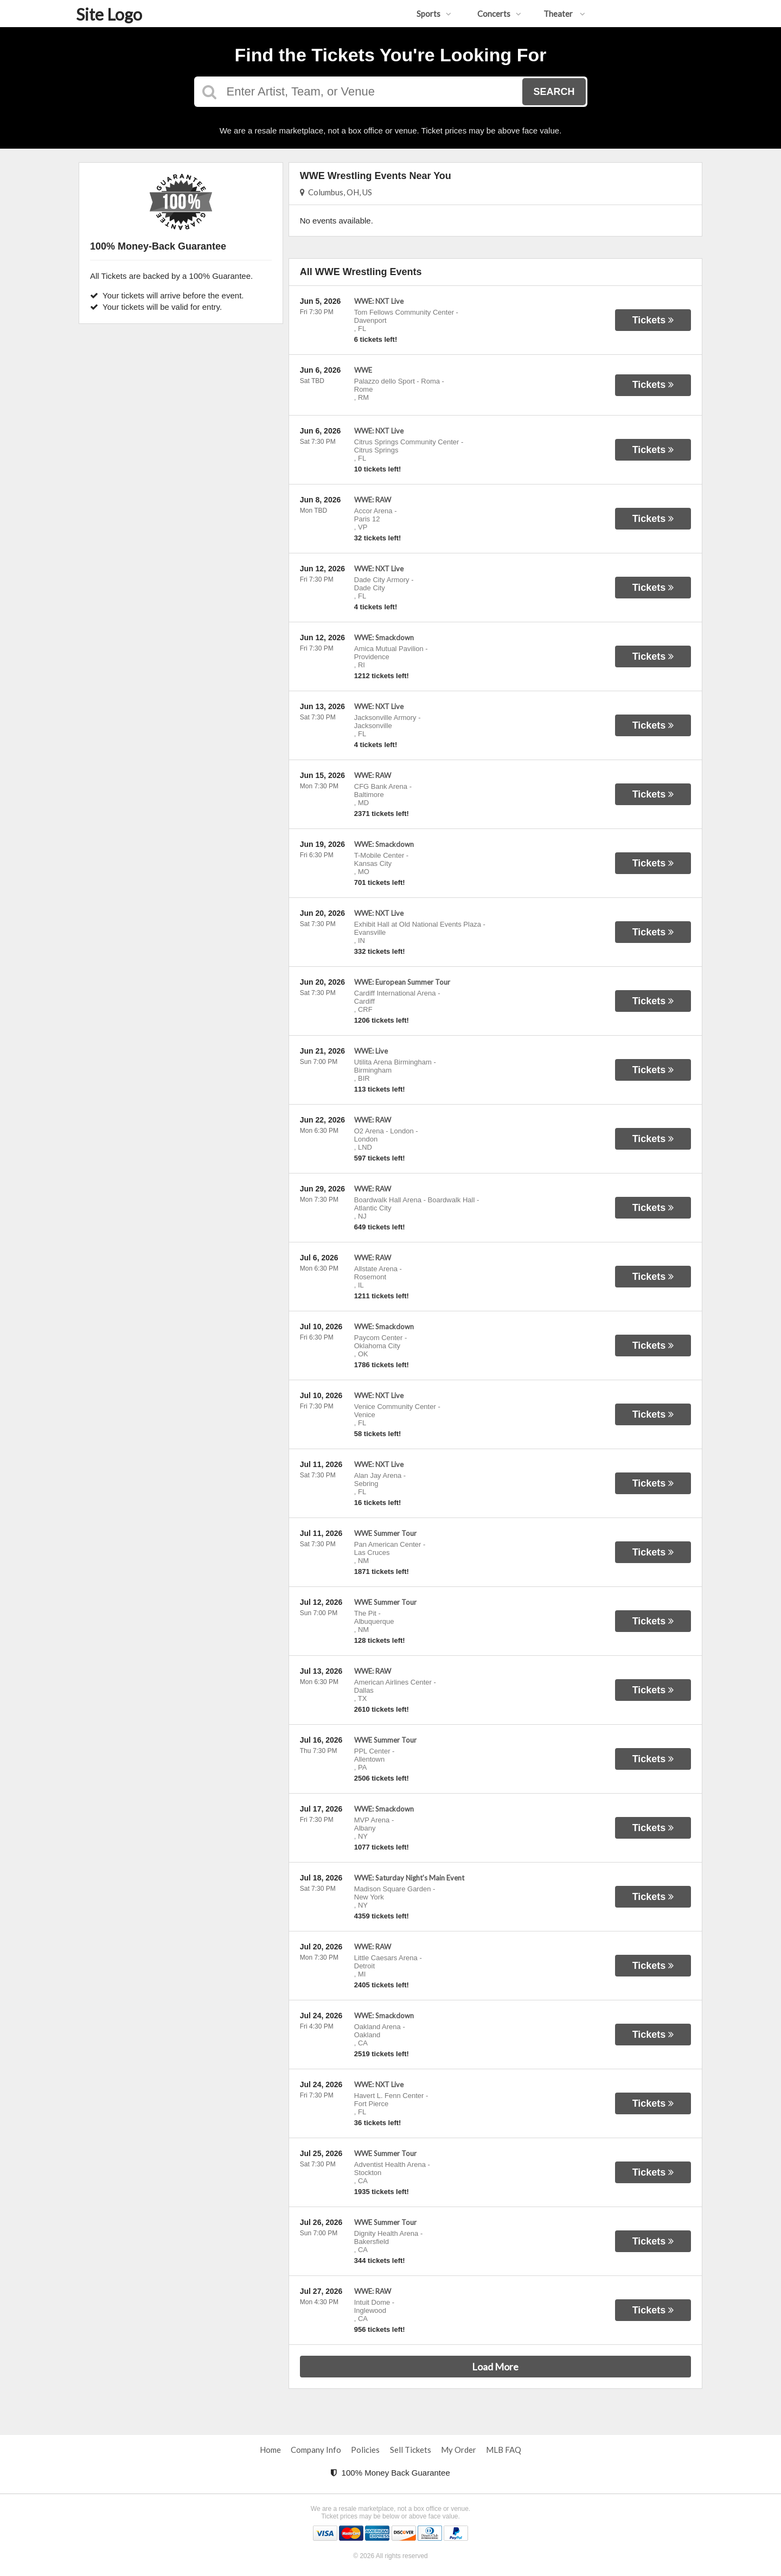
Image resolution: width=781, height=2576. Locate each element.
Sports (434, 13)
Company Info (316, 2449)
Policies (365, 2449)
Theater (564, 13)
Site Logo (109, 14)
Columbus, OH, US (336, 192)
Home (270, 2449)
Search (553, 91)
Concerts (499, 13)
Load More (495, 2367)
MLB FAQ (503, 2449)
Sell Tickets (410, 2449)
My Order (458, 2449)
